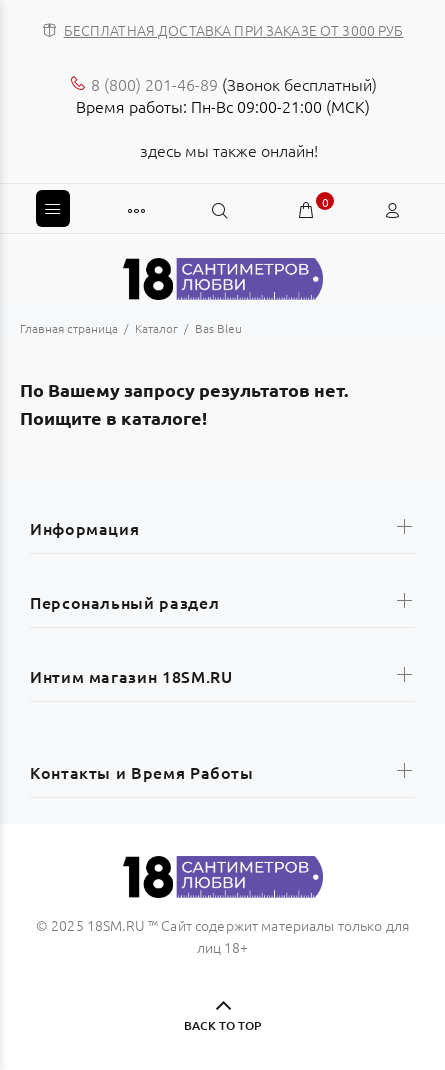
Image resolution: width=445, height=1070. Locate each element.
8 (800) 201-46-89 (154, 84)
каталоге (161, 417)
